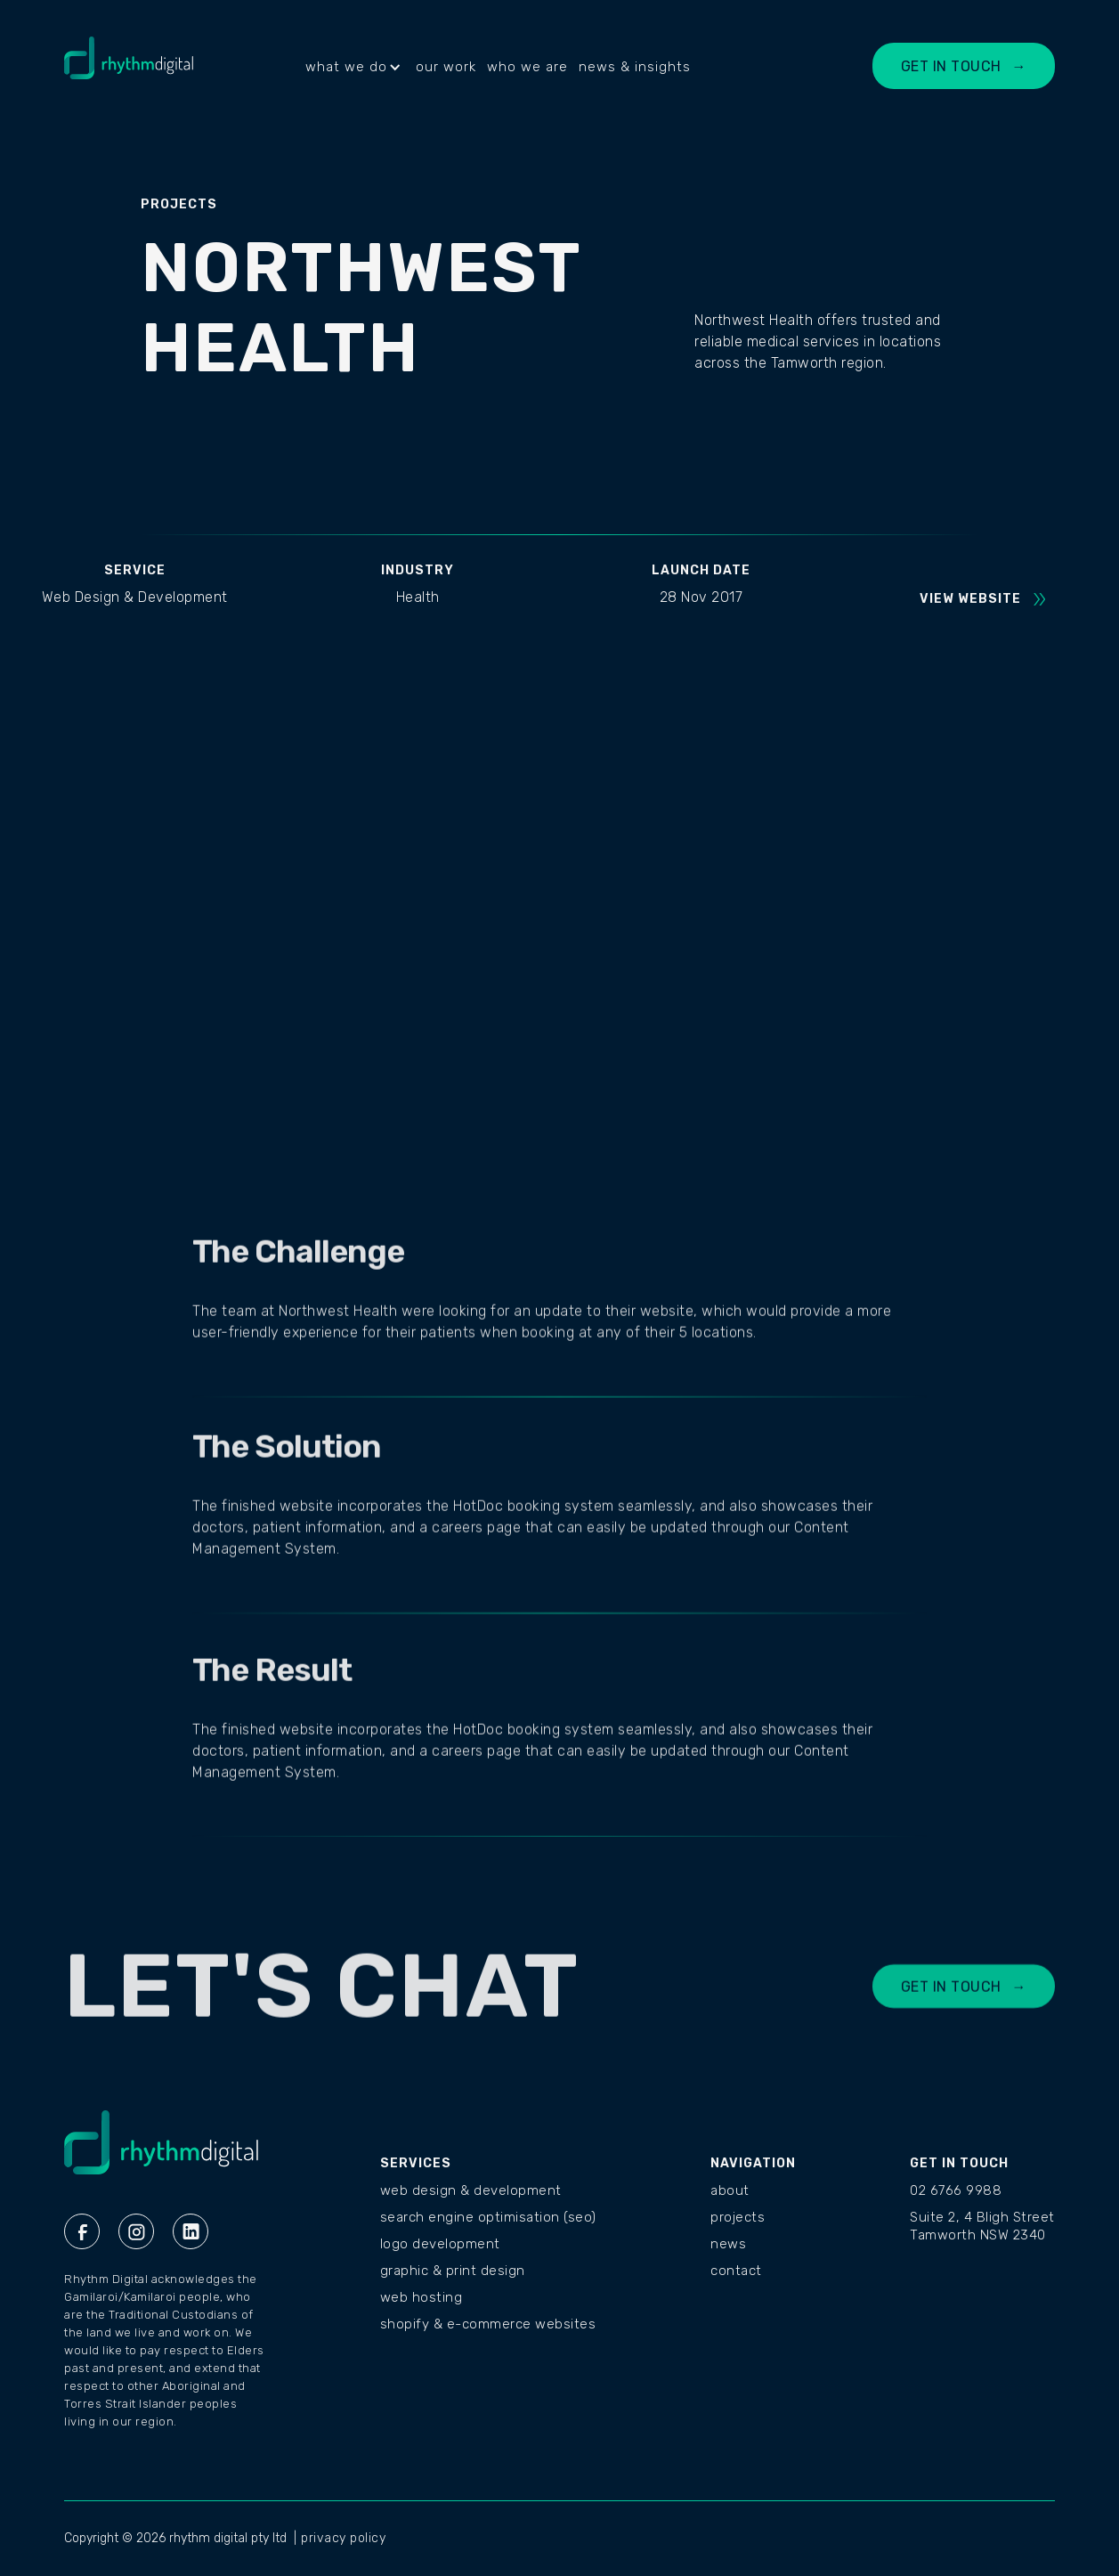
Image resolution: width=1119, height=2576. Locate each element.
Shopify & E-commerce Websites (488, 2324)
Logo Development (440, 2244)
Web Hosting (421, 2297)
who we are (527, 67)
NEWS (728, 2244)
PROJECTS (737, 2217)
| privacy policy (339, 2538)
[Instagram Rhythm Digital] (136, 2231)
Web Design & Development (471, 2190)
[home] (128, 67)
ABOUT (730, 2190)
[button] (355, 67)
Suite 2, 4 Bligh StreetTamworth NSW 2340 (982, 2226)
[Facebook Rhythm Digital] (82, 2231)
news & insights (635, 67)
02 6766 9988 (955, 2190)
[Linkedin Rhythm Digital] (190, 2231)
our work (446, 67)
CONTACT (736, 2271)
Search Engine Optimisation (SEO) (488, 2217)
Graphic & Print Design (452, 2271)
